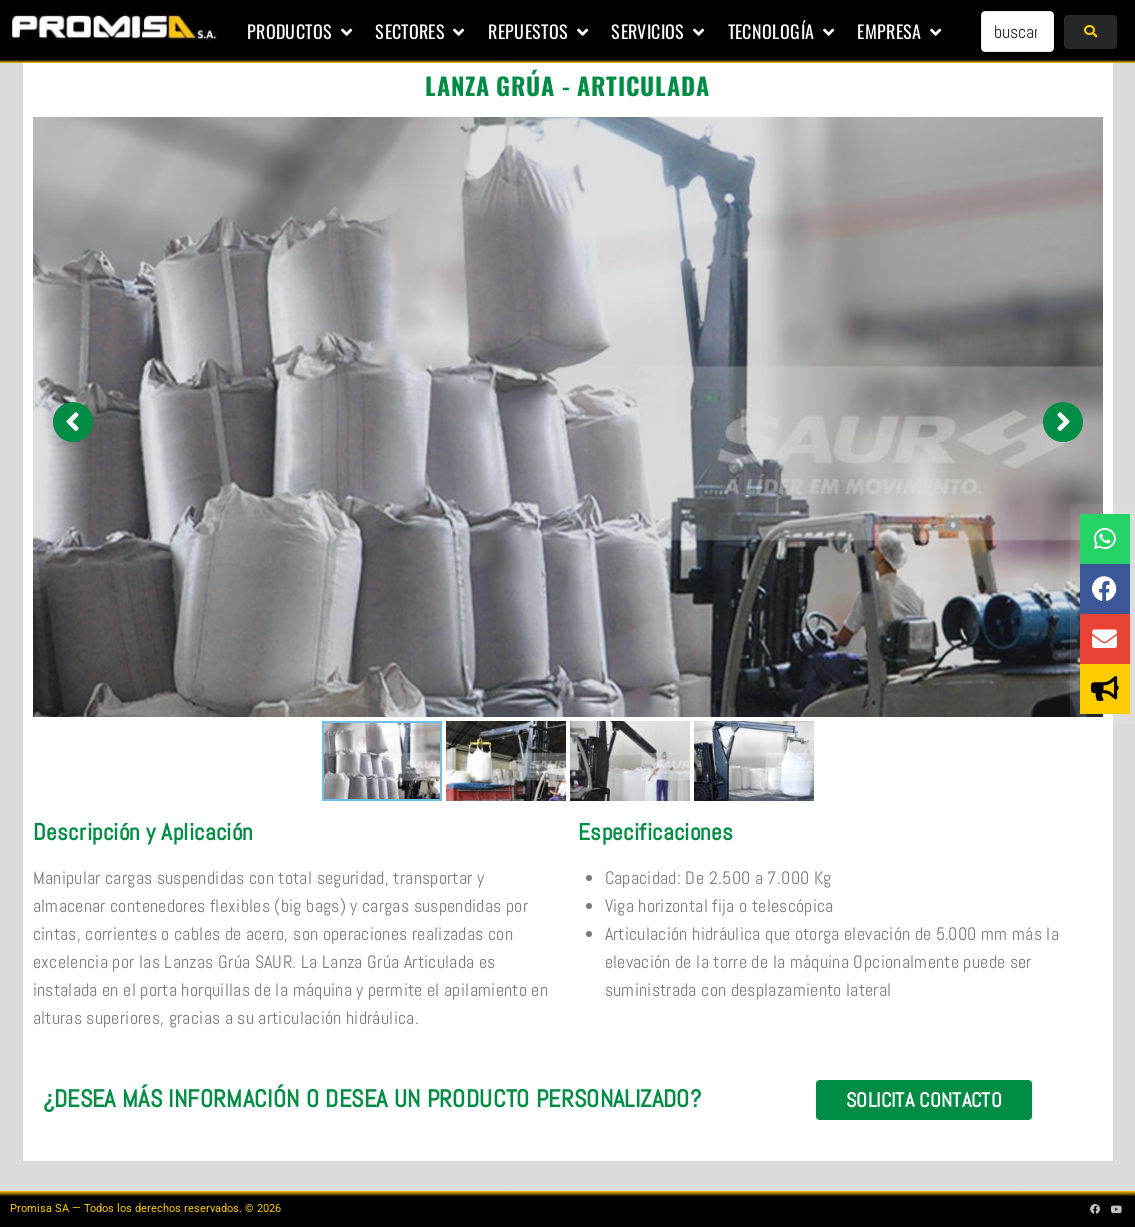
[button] (301, 32)
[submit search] (1090, 32)
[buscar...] (1017, 31)
